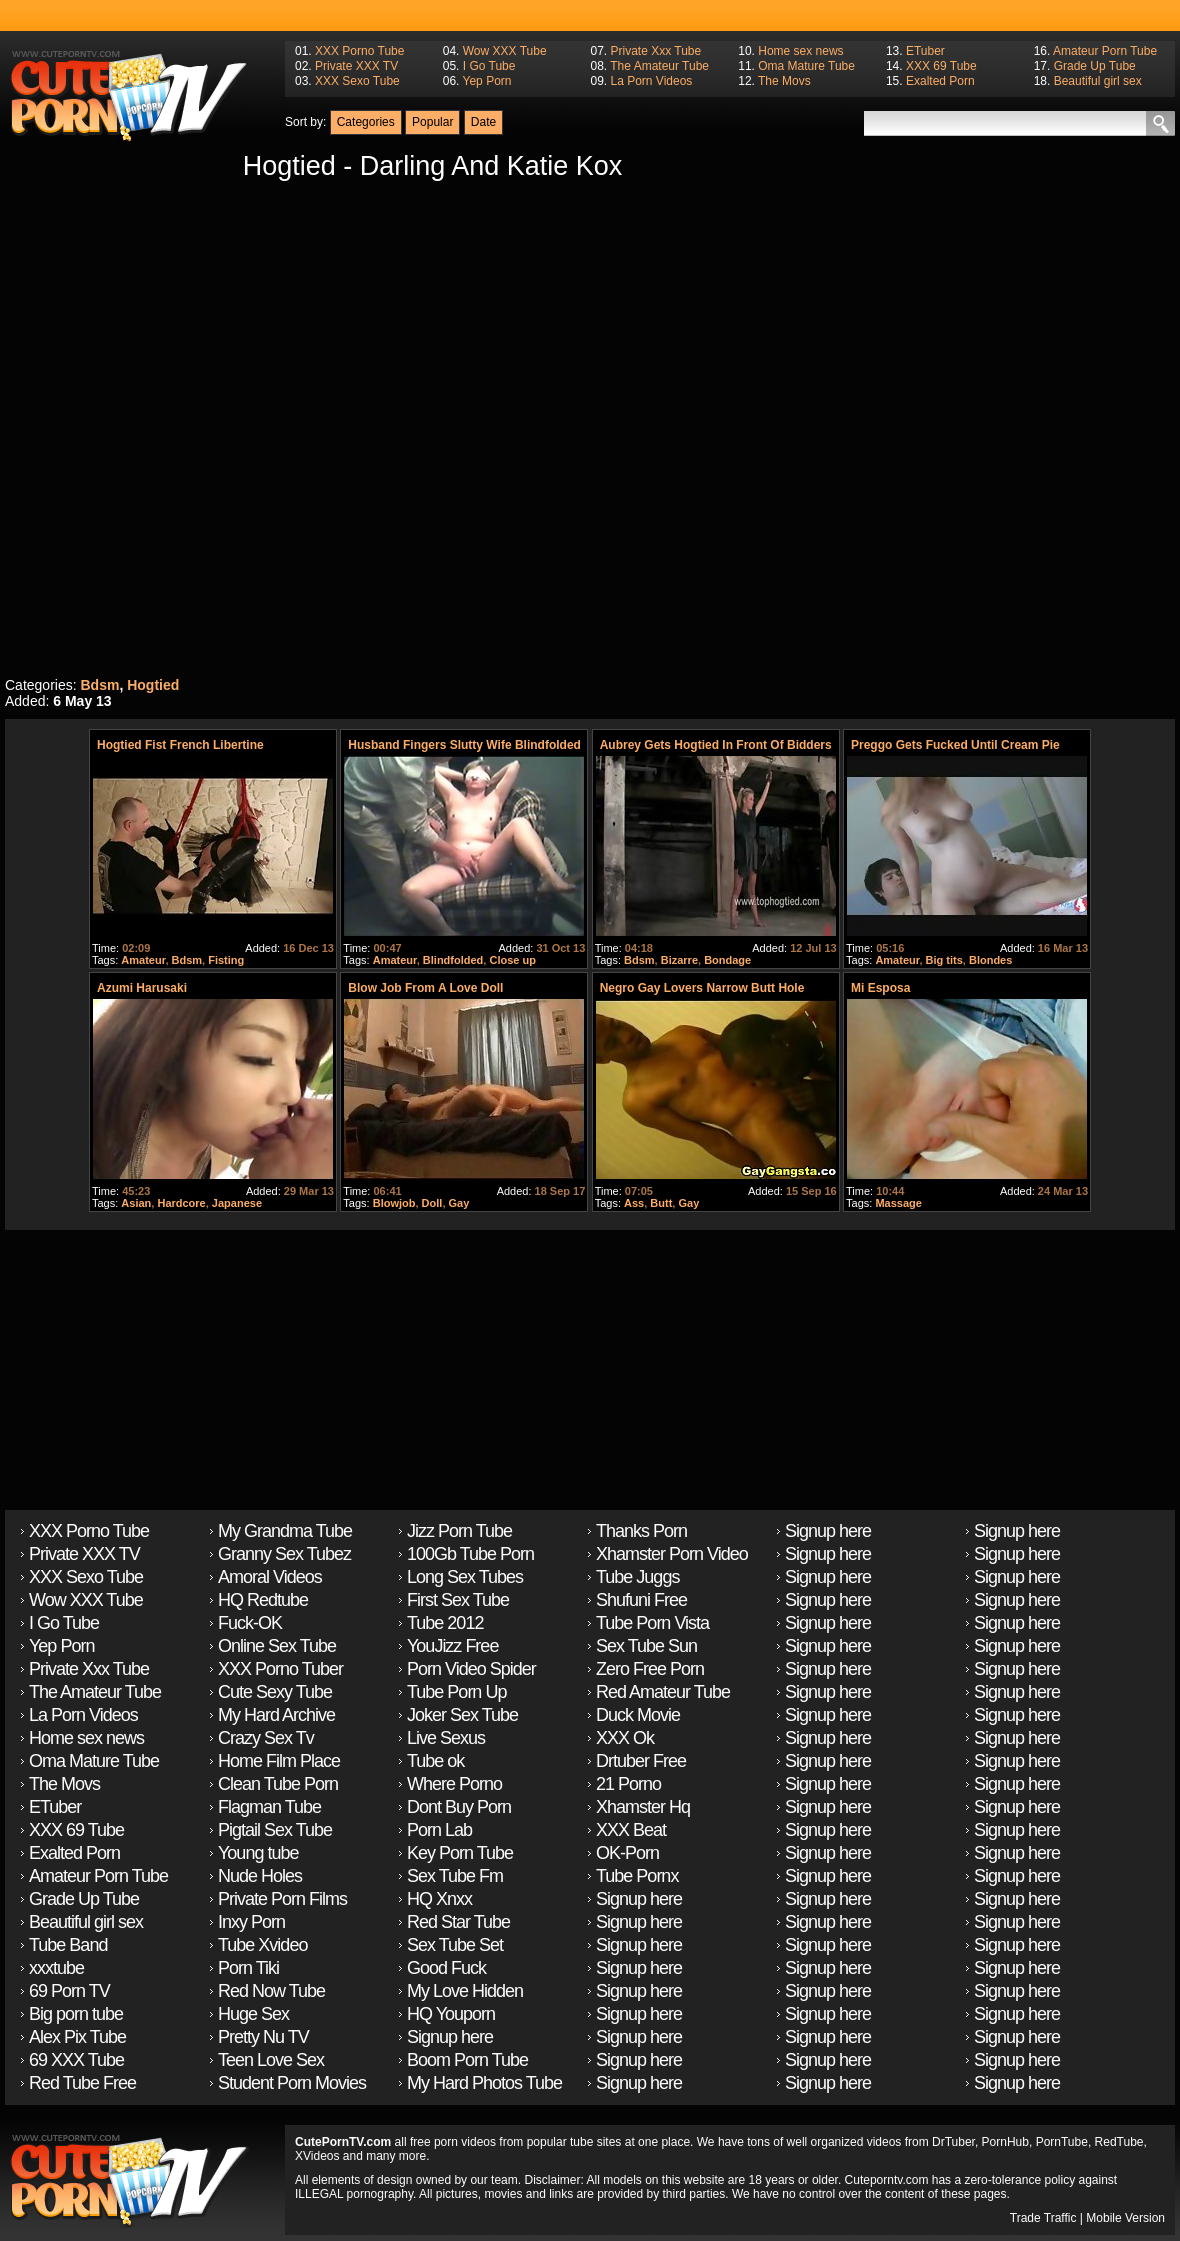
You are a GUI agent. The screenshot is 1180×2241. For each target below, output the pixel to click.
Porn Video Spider (471, 1669)
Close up (512, 960)
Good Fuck (446, 1968)
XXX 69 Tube (941, 66)
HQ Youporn (451, 2014)
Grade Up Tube (1095, 66)
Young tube (258, 1853)
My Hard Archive (276, 1715)
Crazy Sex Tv (266, 1738)
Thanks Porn (641, 1531)
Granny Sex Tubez (284, 1554)
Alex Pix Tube (77, 2037)
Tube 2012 (445, 1623)
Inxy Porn (251, 1922)
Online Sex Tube (277, 1646)
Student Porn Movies (292, 2083)
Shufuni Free (641, 1600)
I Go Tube (489, 66)
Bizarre (679, 960)
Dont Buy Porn (459, 1807)
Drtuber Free (641, 1761)
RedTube (1119, 2142)
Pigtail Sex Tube (275, 1830)
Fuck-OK (250, 1623)
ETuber (925, 51)
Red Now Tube (271, 1991)
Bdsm (99, 685)
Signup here (450, 2037)
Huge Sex (253, 2014)
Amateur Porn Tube (1105, 51)
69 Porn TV (69, 1991)
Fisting (226, 960)
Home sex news (800, 51)
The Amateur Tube (659, 66)
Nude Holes (260, 1876)
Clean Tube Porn (278, 1784)
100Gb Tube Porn (470, 1554)
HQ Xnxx (439, 1899)
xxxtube (56, 1968)
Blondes (990, 960)
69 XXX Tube (76, 2060)
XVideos (317, 2156)
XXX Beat (631, 1830)
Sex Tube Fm (455, 1876)
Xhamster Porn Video (672, 1554)
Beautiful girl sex (1098, 81)
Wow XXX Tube (505, 51)
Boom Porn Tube (467, 2060)
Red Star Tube (458, 1922)
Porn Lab (439, 1830)
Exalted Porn (940, 81)
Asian (136, 1203)
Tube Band (68, 1945)
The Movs (784, 81)
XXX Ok (625, 1738)
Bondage (727, 960)
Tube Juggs (637, 1577)
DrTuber (953, 2142)
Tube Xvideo (262, 1945)
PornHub (1005, 2142)
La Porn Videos (651, 81)
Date (483, 122)
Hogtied (153, 685)
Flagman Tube (269, 1807)
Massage (898, 1203)
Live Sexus (446, 1738)
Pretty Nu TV (263, 2037)
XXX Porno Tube (359, 51)
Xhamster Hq (643, 1807)
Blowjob (394, 1203)
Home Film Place (279, 1761)
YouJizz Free (452, 1646)
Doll (432, 1203)
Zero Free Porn (650, 1669)
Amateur (143, 960)
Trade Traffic (1043, 2218)
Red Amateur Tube (663, 1692)
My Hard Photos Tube (484, 2083)
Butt (661, 1203)
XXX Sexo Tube (357, 81)
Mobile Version (1125, 2218)
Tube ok (435, 1761)
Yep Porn (487, 81)
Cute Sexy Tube (275, 1692)
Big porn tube (76, 2014)
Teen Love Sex (271, 2060)
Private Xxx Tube (655, 51)
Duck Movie (638, 1715)
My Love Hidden (465, 1991)
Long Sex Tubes (465, 1577)
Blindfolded (453, 960)
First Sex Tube (458, 1600)
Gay (459, 1203)
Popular (432, 122)
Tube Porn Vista (652, 1623)
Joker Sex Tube (462, 1715)
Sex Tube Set (455, 1945)
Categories (366, 122)
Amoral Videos (270, 1577)
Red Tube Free (82, 2083)
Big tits (944, 960)
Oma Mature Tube (806, 66)
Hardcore (181, 1203)
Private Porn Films (282, 1899)
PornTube (1062, 2142)
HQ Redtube (263, 1600)
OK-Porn (627, 1853)
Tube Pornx (637, 1876)
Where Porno (454, 1784)
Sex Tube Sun (646, 1646)
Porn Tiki (248, 1968)
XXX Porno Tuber (280, 1669)
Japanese (237, 1203)
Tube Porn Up (456, 1692)
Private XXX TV (356, 66)
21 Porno (628, 1784)
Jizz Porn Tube (459, 1531)
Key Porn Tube (460, 1853)
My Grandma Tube (285, 1531)
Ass (634, 1203)
